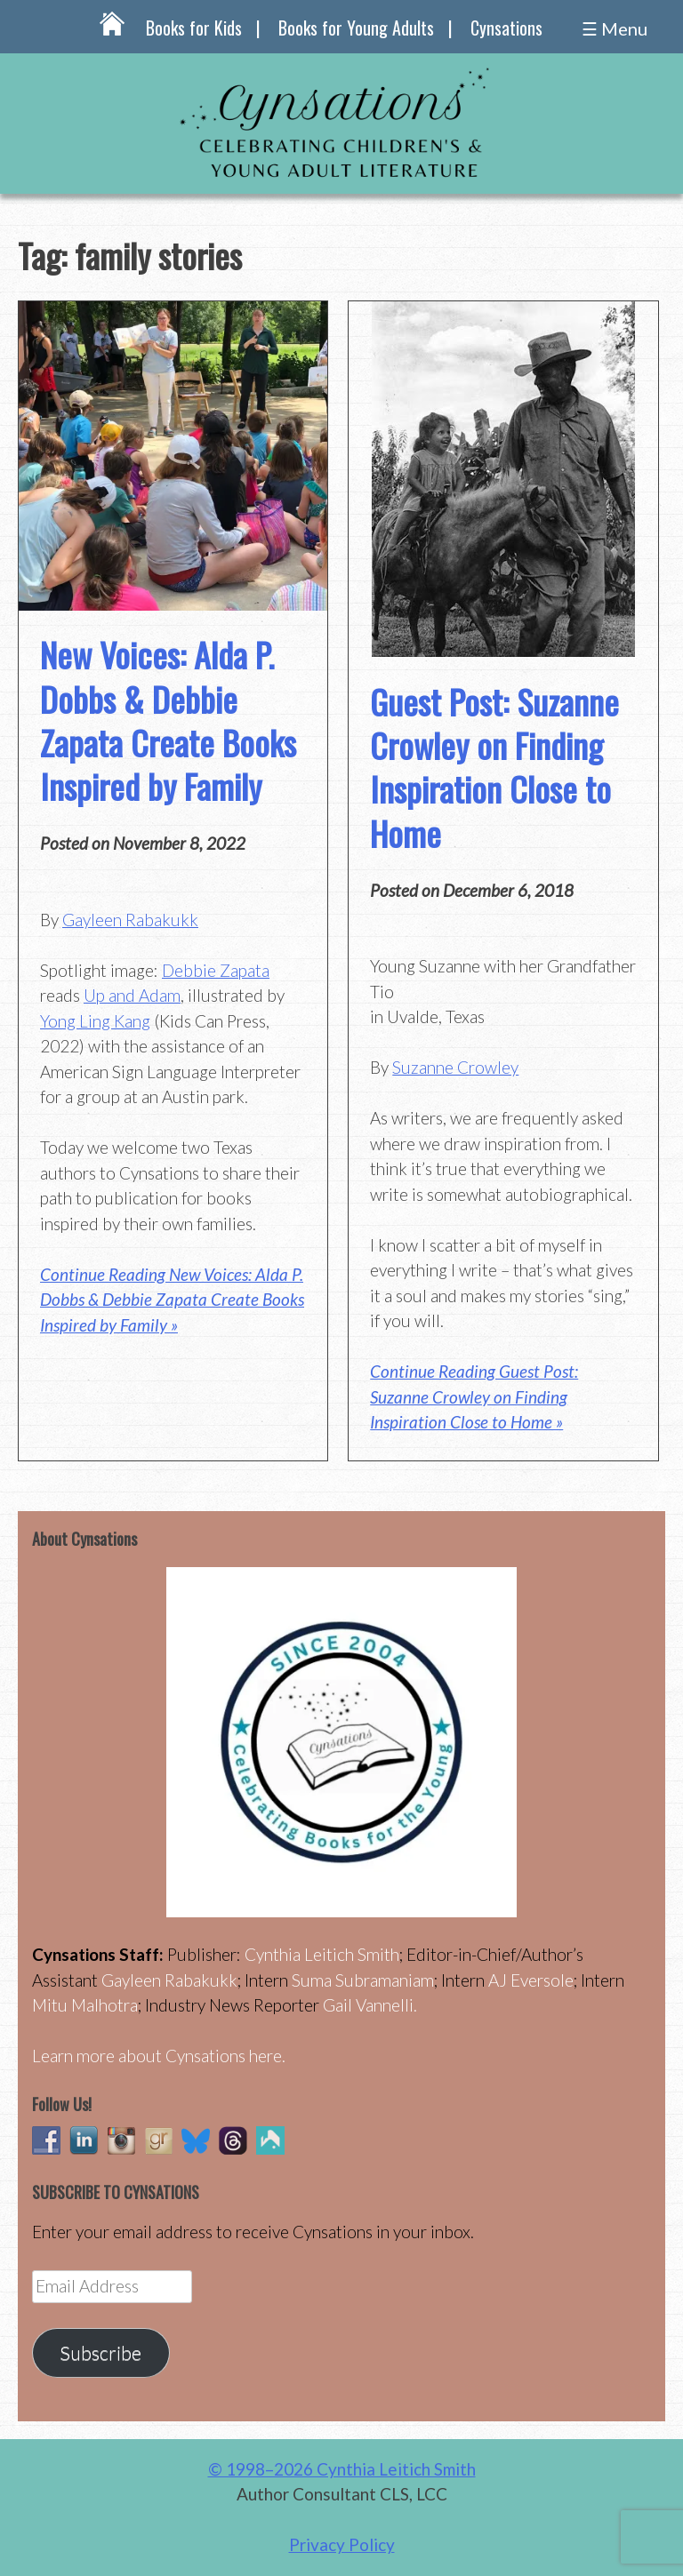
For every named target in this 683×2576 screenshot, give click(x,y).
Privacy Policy (342, 2544)
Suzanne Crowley (455, 1067)
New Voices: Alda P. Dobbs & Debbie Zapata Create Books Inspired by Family (168, 720)
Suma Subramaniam (363, 1980)
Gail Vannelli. (370, 2005)
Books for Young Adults (356, 27)
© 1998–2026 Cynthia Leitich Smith (342, 2469)
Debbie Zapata (215, 970)
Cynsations (506, 27)
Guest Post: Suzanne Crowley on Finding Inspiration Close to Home (494, 767)
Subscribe (100, 2352)
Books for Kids (194, 27)
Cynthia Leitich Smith (322, 1954)
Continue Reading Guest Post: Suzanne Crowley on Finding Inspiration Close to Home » (474, 1396)
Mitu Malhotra (85, 2005)
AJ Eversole (531, 1980)
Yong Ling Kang (95, 1021)
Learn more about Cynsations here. (158, 2055)
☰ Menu (614, 28)
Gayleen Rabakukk (130, 919)
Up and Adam (132, 995)
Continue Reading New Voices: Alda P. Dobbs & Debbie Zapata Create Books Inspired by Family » (172, 1299)
